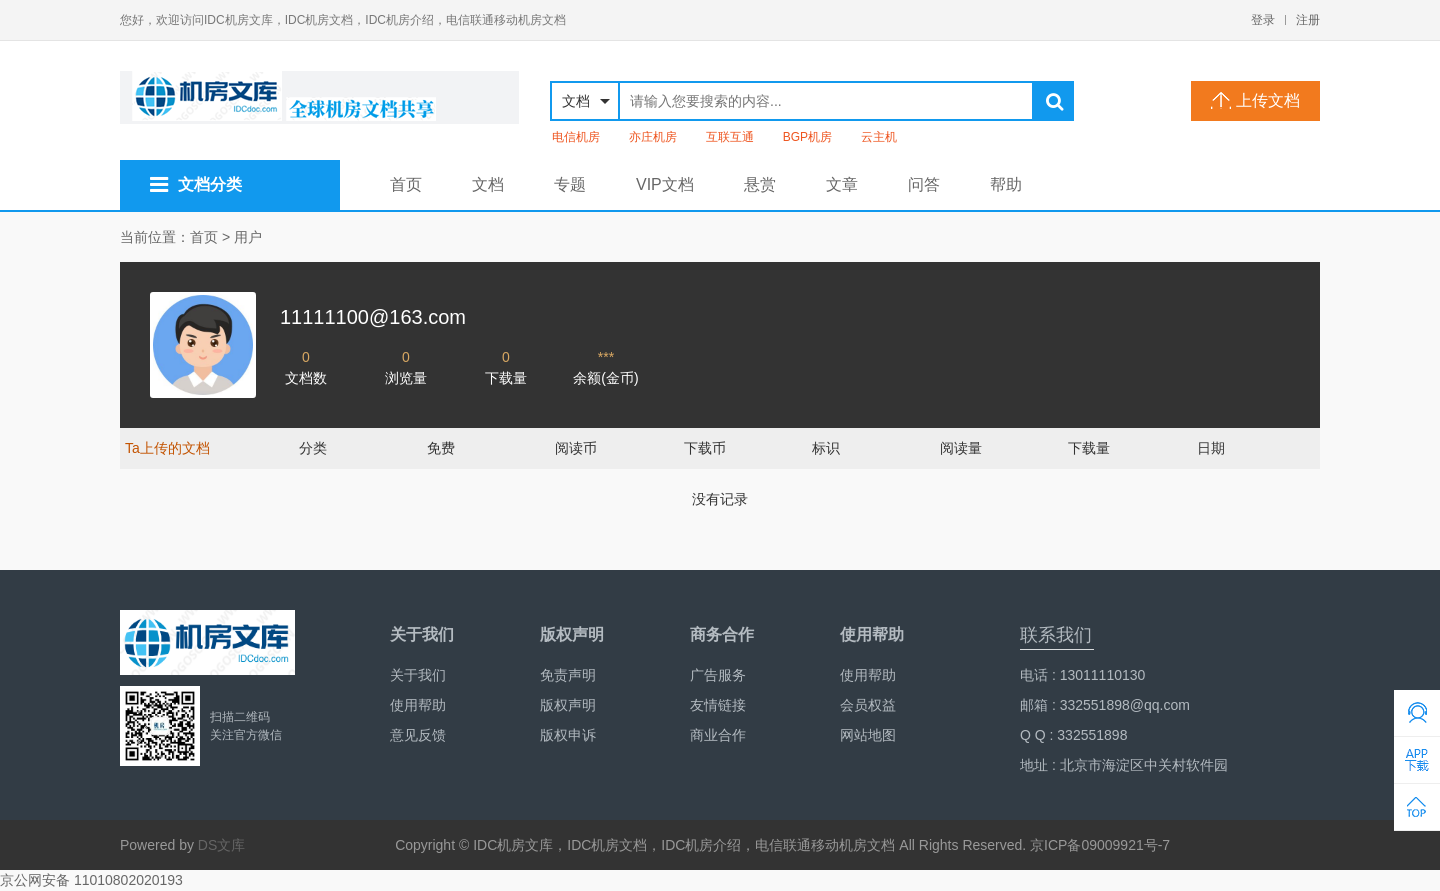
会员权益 (868, 705)
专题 (570, 184)
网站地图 (868, 735)
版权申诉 (568, 735)
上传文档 (1255, 100)
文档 (488, 184)
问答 (924, 184)
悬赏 (760, 184)
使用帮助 (418, 705)
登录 (1263, 20)
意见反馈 (418, 735)
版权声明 (568, 705)
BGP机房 (807, 137)
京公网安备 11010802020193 (91, 880)
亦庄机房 (653, 137)
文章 (842, 184)
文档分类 (196, 184)
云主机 (879, 137)
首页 (406, 184)
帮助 (1006, 184)
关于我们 (418, 675)
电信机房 (576, 137)
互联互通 (730, 137)
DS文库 (221, 845)
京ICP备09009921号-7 (1100, 845)
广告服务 (718, 675)
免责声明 (568, 675)
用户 (248, 237)
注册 (1308, 20)
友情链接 (718, 705)
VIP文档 (665, 184)
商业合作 (718, 735)
